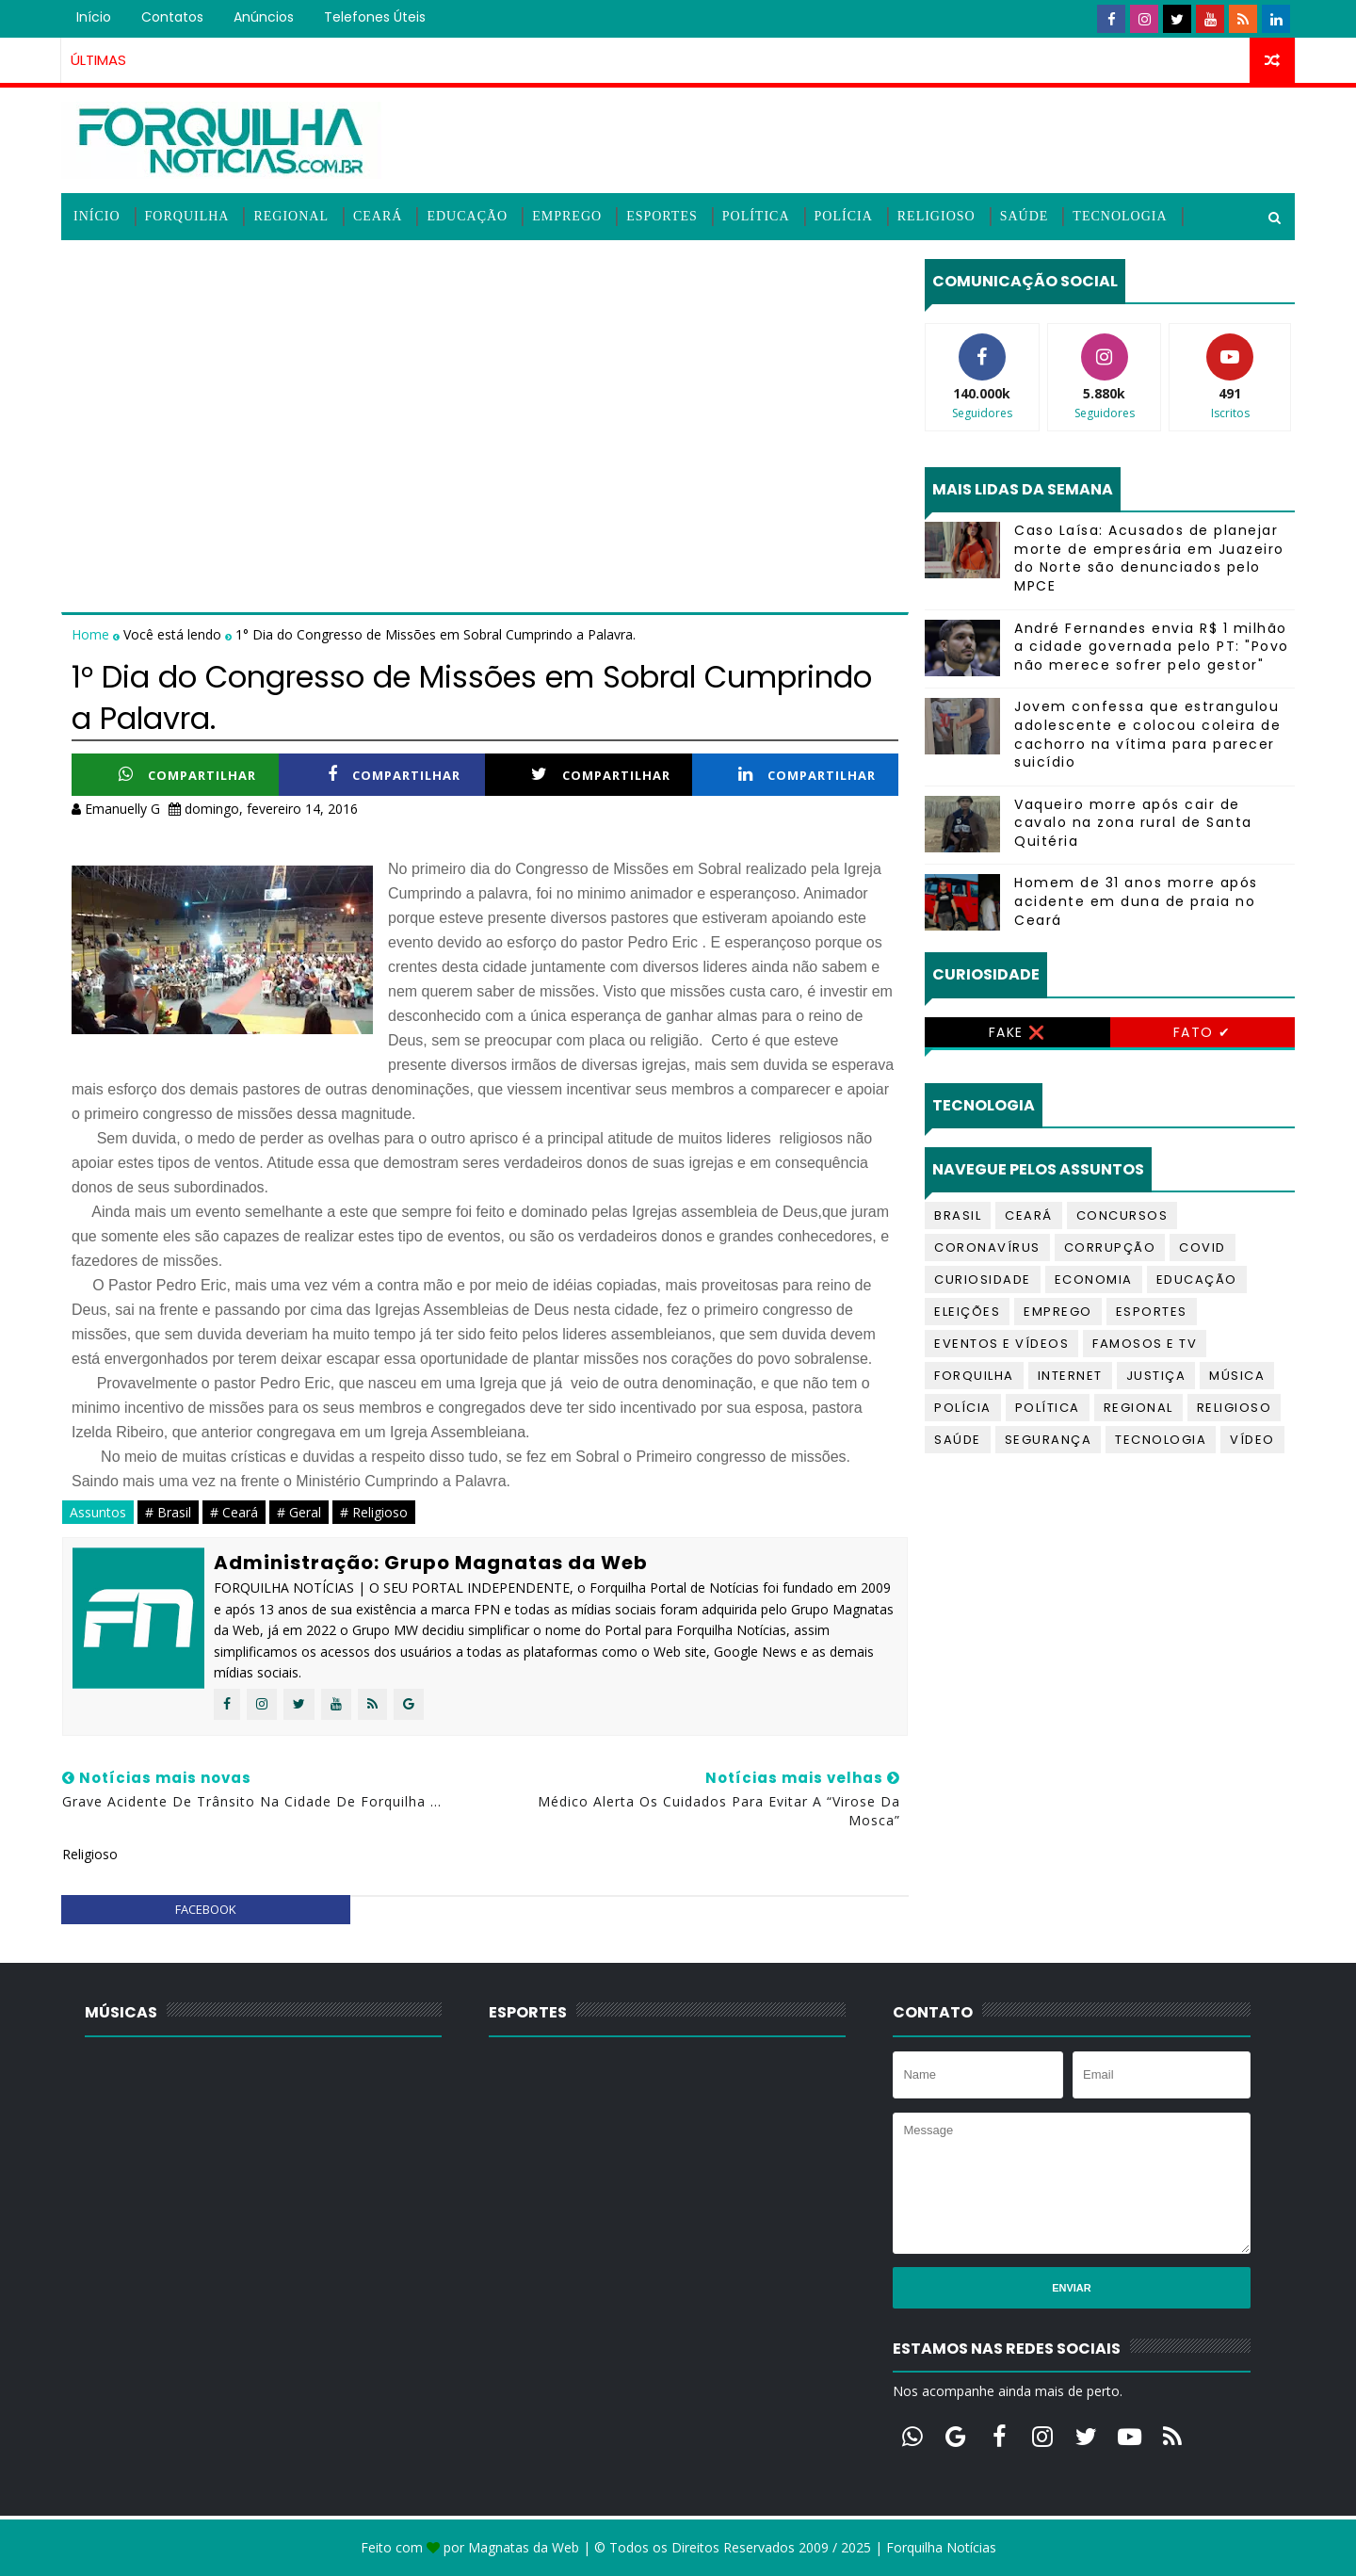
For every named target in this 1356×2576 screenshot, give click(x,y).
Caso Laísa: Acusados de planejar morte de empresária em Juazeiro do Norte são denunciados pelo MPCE (1149, 558)
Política (756, 216)
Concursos (1122, 1215)
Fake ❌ (1017, 1032)
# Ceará (234, 1512)
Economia (1094, 1279)
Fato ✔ (1202, 1032)
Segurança (1048, 1440)
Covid (1202, 1247)
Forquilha (187, 216)
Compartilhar (187, 775)
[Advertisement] (485, 391)
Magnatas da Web (523, 2547)
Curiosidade (982, 1279)
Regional (291, 216)
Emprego (567, 216)
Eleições (967, 1311)
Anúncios (264, 17)
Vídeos (100, 263)
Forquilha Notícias (941, 2547)
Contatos (172, 17)
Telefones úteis (375, 17)
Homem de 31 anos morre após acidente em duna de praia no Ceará (1136, 901)
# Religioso (374, 1512)
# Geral (299, 1512)
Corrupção (1110, 1247)
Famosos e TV (1144, 1344)
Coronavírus (987, 1247)
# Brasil (168, 1512)
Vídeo (1252, 1440)
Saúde (1024, 216)
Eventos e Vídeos (1001, 1344)
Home (92, 634)
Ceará (377, 216)
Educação (467, 216)
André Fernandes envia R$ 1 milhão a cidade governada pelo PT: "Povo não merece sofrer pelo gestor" (1151, 646)
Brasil (957, 1215)
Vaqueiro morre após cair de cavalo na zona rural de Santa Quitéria (1133, 823)
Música (1237, 1376)
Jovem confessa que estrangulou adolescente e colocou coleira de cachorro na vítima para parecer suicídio (1147, 734)
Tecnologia (1120, 216)
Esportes (662, 216)
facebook (205, 1909)
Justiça (1156, 1376)
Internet (1070, 1376)
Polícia (844, 216)
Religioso (936, 216)
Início (93, 17)
